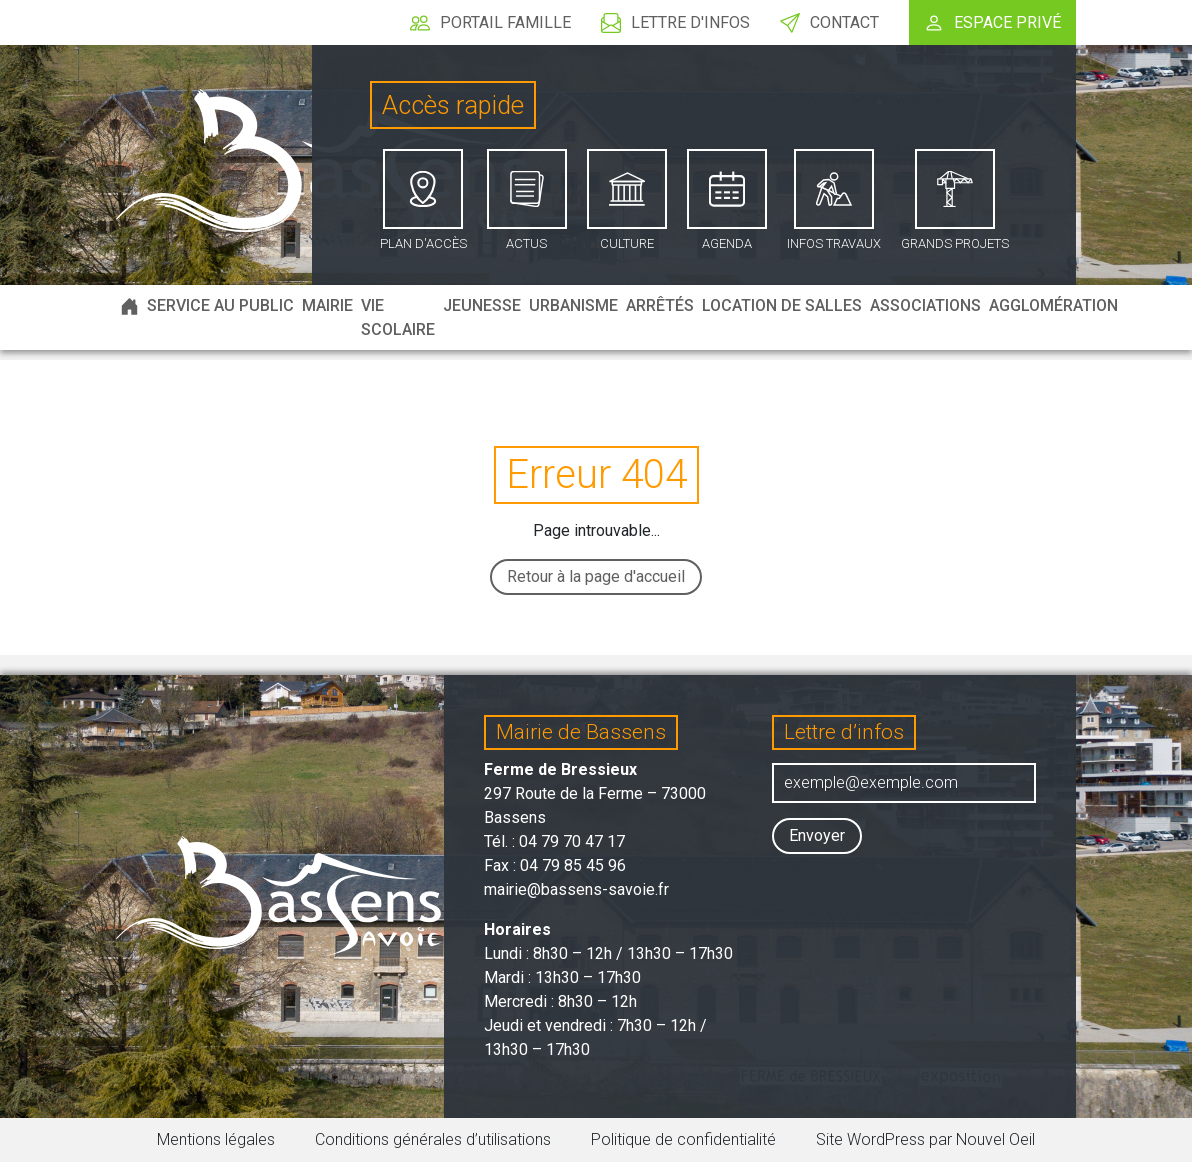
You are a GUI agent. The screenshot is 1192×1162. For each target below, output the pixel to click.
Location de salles (782, 305)
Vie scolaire (398, 317)
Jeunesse (482, 305)
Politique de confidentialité (683, 1139)
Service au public (220, 305)
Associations (925, 305)
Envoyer (817, 835)
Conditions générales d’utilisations (433, 1139)
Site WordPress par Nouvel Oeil (925, 1139)
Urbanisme (573, 305)
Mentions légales (216, 1139)
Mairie (327, 305)
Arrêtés (660, 305)
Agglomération (1053, 305)
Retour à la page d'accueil (596, 576)
